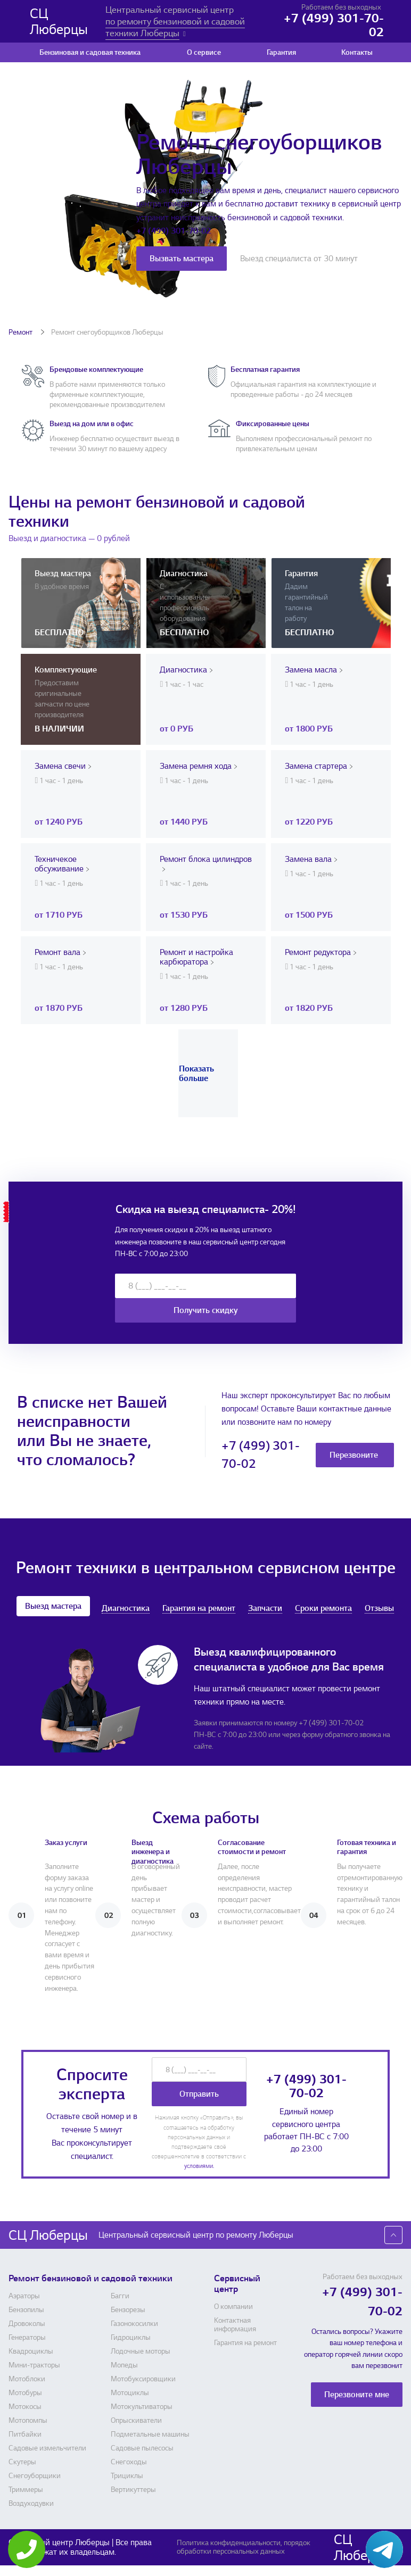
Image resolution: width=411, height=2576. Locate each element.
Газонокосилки (134, 2324)
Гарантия (281, 52)
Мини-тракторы (34, 2365)
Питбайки (25, 2434)
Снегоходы (129, 2462)
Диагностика (126, 1608)
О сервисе (204, 52)
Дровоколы (27, 2324)
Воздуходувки (31, 2503)
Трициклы (127, 2476)
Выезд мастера (53, 1606)
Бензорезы (128, 2310)
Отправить (199, 2094)
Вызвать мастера (181, 258)
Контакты (357, 52)
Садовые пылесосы (142, 2448)
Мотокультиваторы (141, 2407)
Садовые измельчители (47, 2448)
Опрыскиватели (136, 2420)
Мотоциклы (130, 2393)
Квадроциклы (31, 2351)
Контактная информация (235, 2324)
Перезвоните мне (354, 1458)
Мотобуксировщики (143, 2379)
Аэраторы (24, 2296)
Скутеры (22, 2462)
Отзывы (379, 1608)
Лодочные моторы (140, 2351)
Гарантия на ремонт (198, 1608)
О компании (233, 2307)
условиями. (199, 2166)
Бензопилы (26, 2310)
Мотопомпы (28, 2420)
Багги (120, 2296)
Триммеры (26, 2490)
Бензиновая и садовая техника (90, 52)
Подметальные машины (150, 2434)
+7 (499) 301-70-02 (173, 231)
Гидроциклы (131, 2337)
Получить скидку (206, 1310)
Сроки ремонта (323, 1608)
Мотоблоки (27, 2379)
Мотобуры (25, 2393)
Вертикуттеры (133, 2490)
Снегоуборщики (35, 2476)
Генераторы (27, 2337)
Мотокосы (25, 2407)
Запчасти (265, 1608)
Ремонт (21, 332)
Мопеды (124, 2365)
